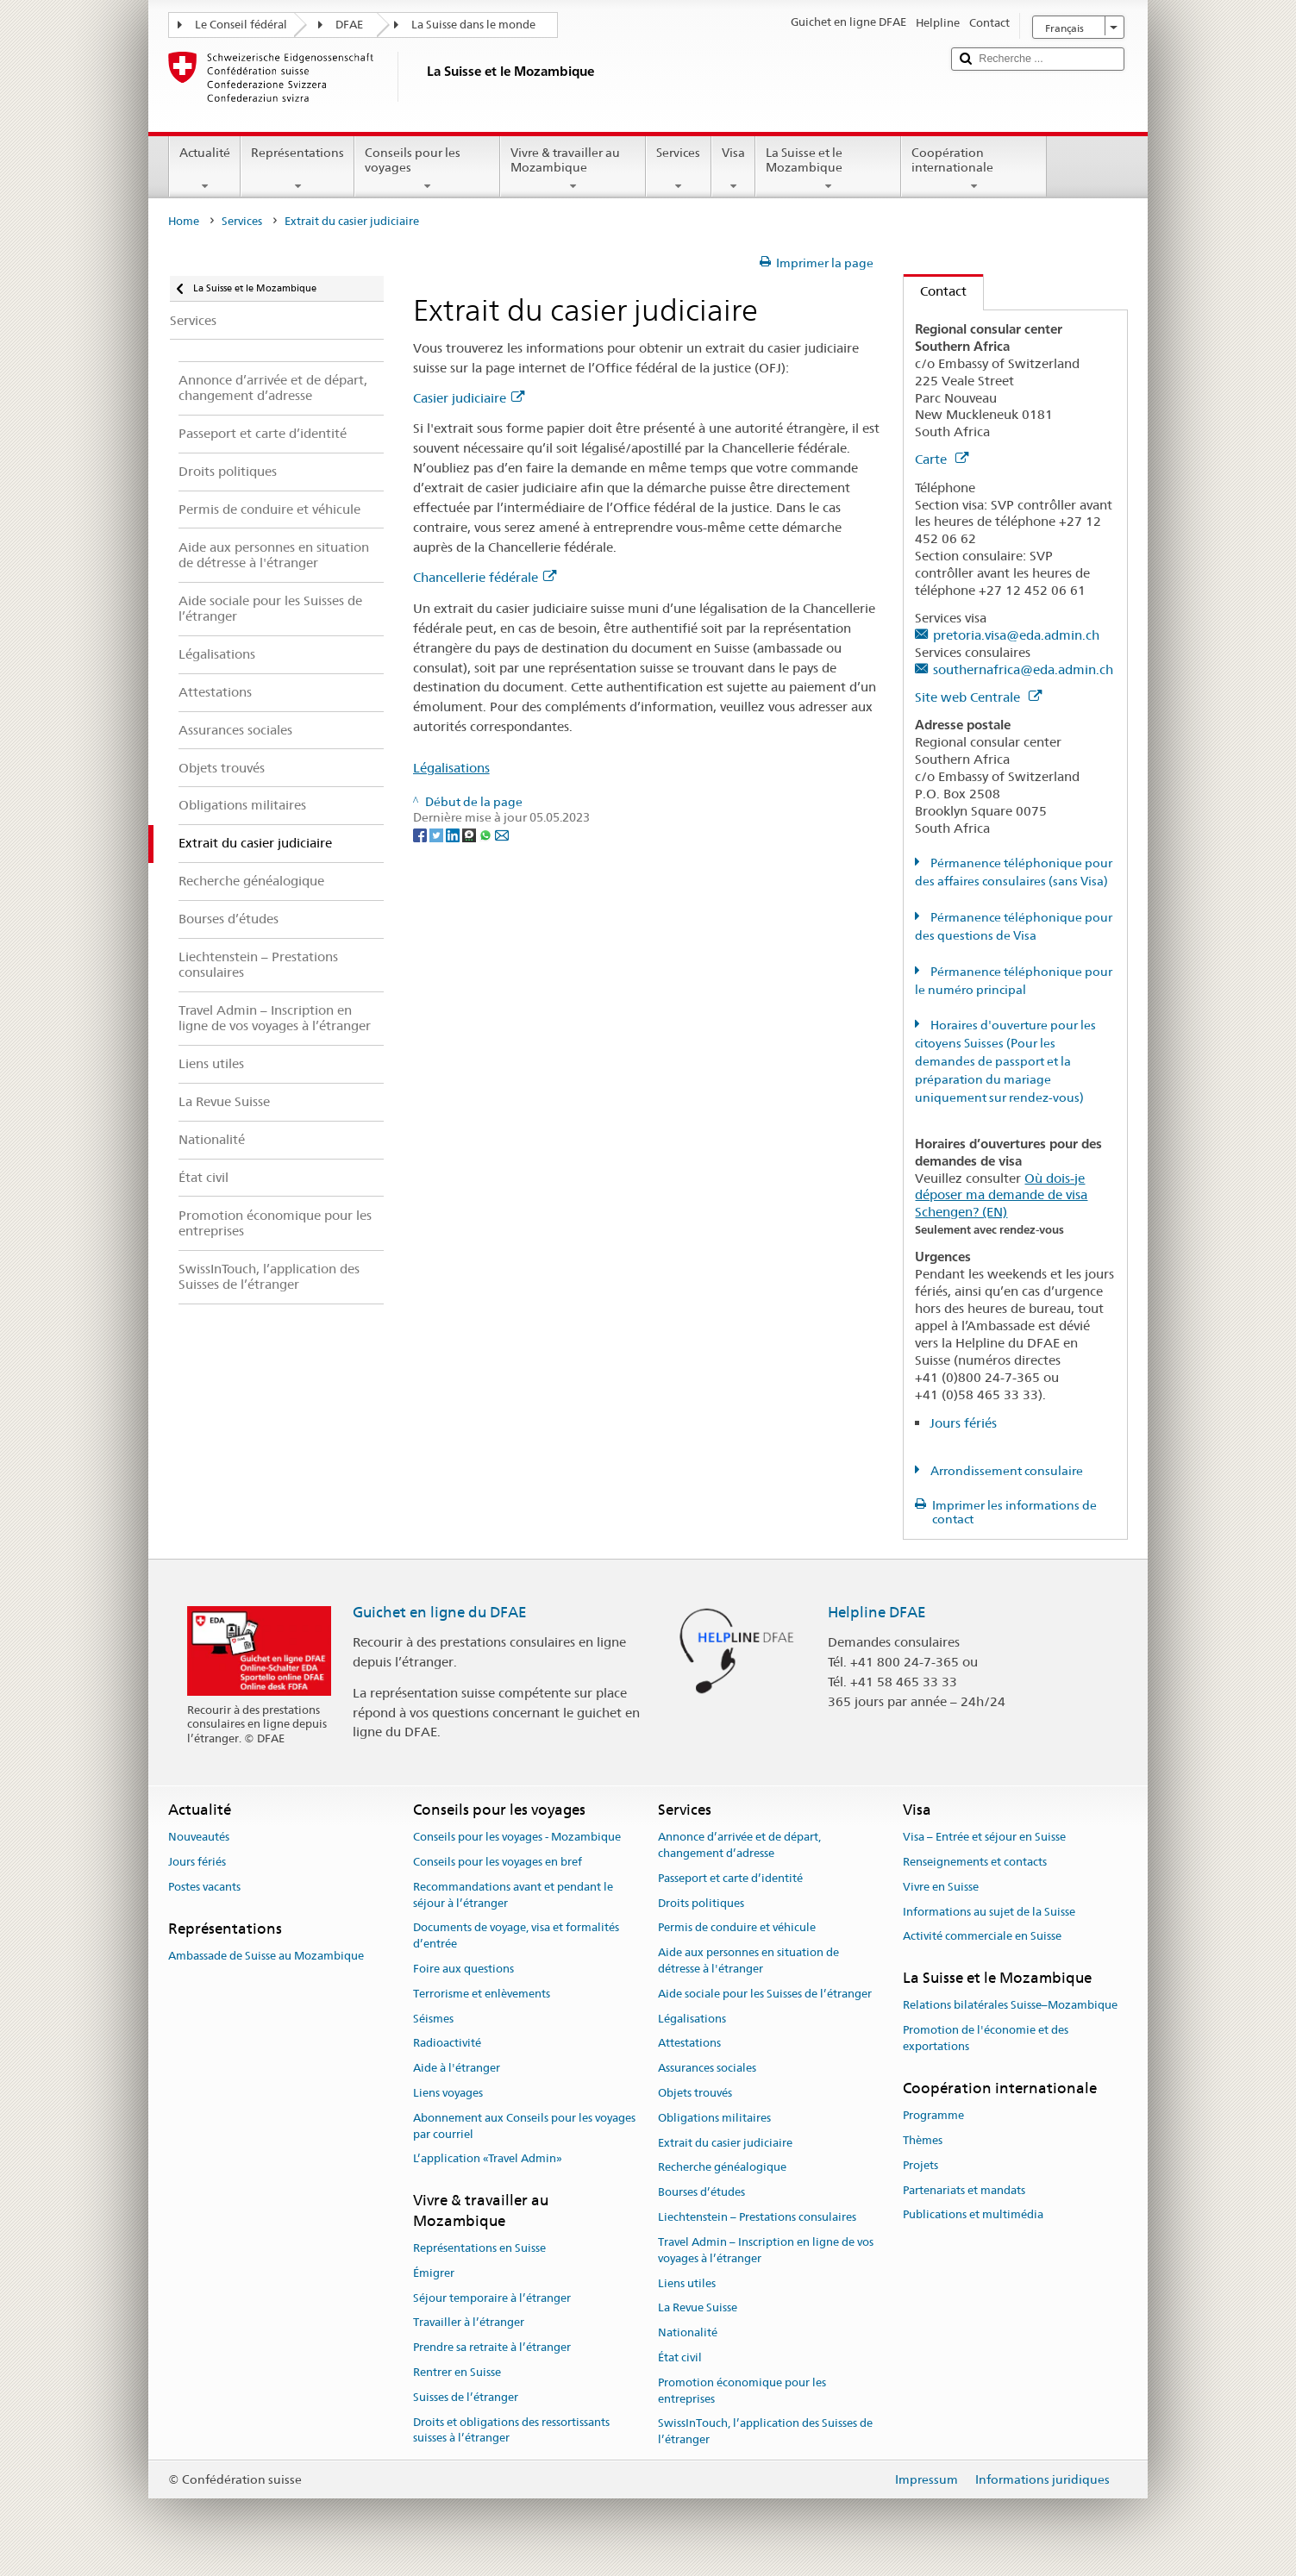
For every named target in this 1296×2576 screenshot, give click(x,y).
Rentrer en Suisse (457, 2372)
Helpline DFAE (877, 1612)
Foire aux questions (463, 1968)
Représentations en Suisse (479, 2247)
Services (678, 169)
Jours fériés (963, 1423)
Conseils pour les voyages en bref (497, 1861)
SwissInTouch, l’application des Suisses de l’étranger (765, 2432)
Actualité (205, 169)
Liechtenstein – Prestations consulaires (757, 2216)
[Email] (502, 834)
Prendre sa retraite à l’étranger (492, 2347)
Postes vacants (204, 1886)
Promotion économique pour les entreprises (742, 2390)
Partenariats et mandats (964, 2190)
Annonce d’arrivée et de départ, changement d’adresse (739, 1845)
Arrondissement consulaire (1005, 1471)
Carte (941, 459)
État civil (680, 2357)
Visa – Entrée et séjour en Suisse (984, 1836)
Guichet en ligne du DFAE (440, 1612)
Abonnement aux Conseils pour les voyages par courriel (524, 2126)
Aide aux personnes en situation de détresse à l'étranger (748, 1960)
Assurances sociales (707, 2067)
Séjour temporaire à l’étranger (492, 2298)
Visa (733, 169)
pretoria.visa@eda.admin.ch (1016, 635)
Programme (933, 2115)
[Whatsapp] (487, 834)
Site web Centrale (978, 697)
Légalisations (451, 768)
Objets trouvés (695, 2092)
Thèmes (922, 2140)
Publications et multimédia (973, 2215)
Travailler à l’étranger (468, 2323)
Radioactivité (447, 2043)
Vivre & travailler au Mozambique (573, 169)
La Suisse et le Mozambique (828, 169)
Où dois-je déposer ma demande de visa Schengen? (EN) (1001, 1195)
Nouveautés (198, 1836)
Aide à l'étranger (456, 2067)
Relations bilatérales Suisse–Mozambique (1010, 2005)
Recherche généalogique (722, 2167)
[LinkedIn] (454, 834)
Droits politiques (701, 1903)
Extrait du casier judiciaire (725, 2142)
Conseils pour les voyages (427, 169)
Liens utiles (687, 2283)
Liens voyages (448, 2092)
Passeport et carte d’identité (730, 1878)
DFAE (349, 24)
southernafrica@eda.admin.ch (1023, 669)
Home (183, 221)
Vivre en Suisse (941, 1886)
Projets (920, 2165)
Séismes (433, 2018)
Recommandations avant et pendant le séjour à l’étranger (513, 1895)
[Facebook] (421, 834)
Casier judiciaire (468, 398)
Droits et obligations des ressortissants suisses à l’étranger (511, 2430)
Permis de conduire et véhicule (737, 1928)
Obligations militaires (714, 2117)
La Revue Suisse (697, 2308)
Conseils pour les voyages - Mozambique (517, 1836)
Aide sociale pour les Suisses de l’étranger (765, 1993)
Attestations (689, 2043)
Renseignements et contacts (975, 1861)
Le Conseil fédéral (241, 24)
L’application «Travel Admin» (487, 2159)
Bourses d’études (701, 2192)
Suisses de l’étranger (465, 2397)
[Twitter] (437, 834)
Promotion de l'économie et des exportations (985, 2039)
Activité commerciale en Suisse (982, 1936)
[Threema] (470, 834)
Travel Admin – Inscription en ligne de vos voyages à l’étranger (765, 2250)
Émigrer (433, 2273)
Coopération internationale (974, 169)
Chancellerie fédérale (484, 577)
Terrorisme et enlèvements (481, 1993)
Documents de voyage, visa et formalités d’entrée (516, 1936)
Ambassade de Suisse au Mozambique (266, 1955)
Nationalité (687, 2332)
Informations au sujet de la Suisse (989, 1911)
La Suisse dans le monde (473, 24)
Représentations (297, 169)
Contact (935, 291)
